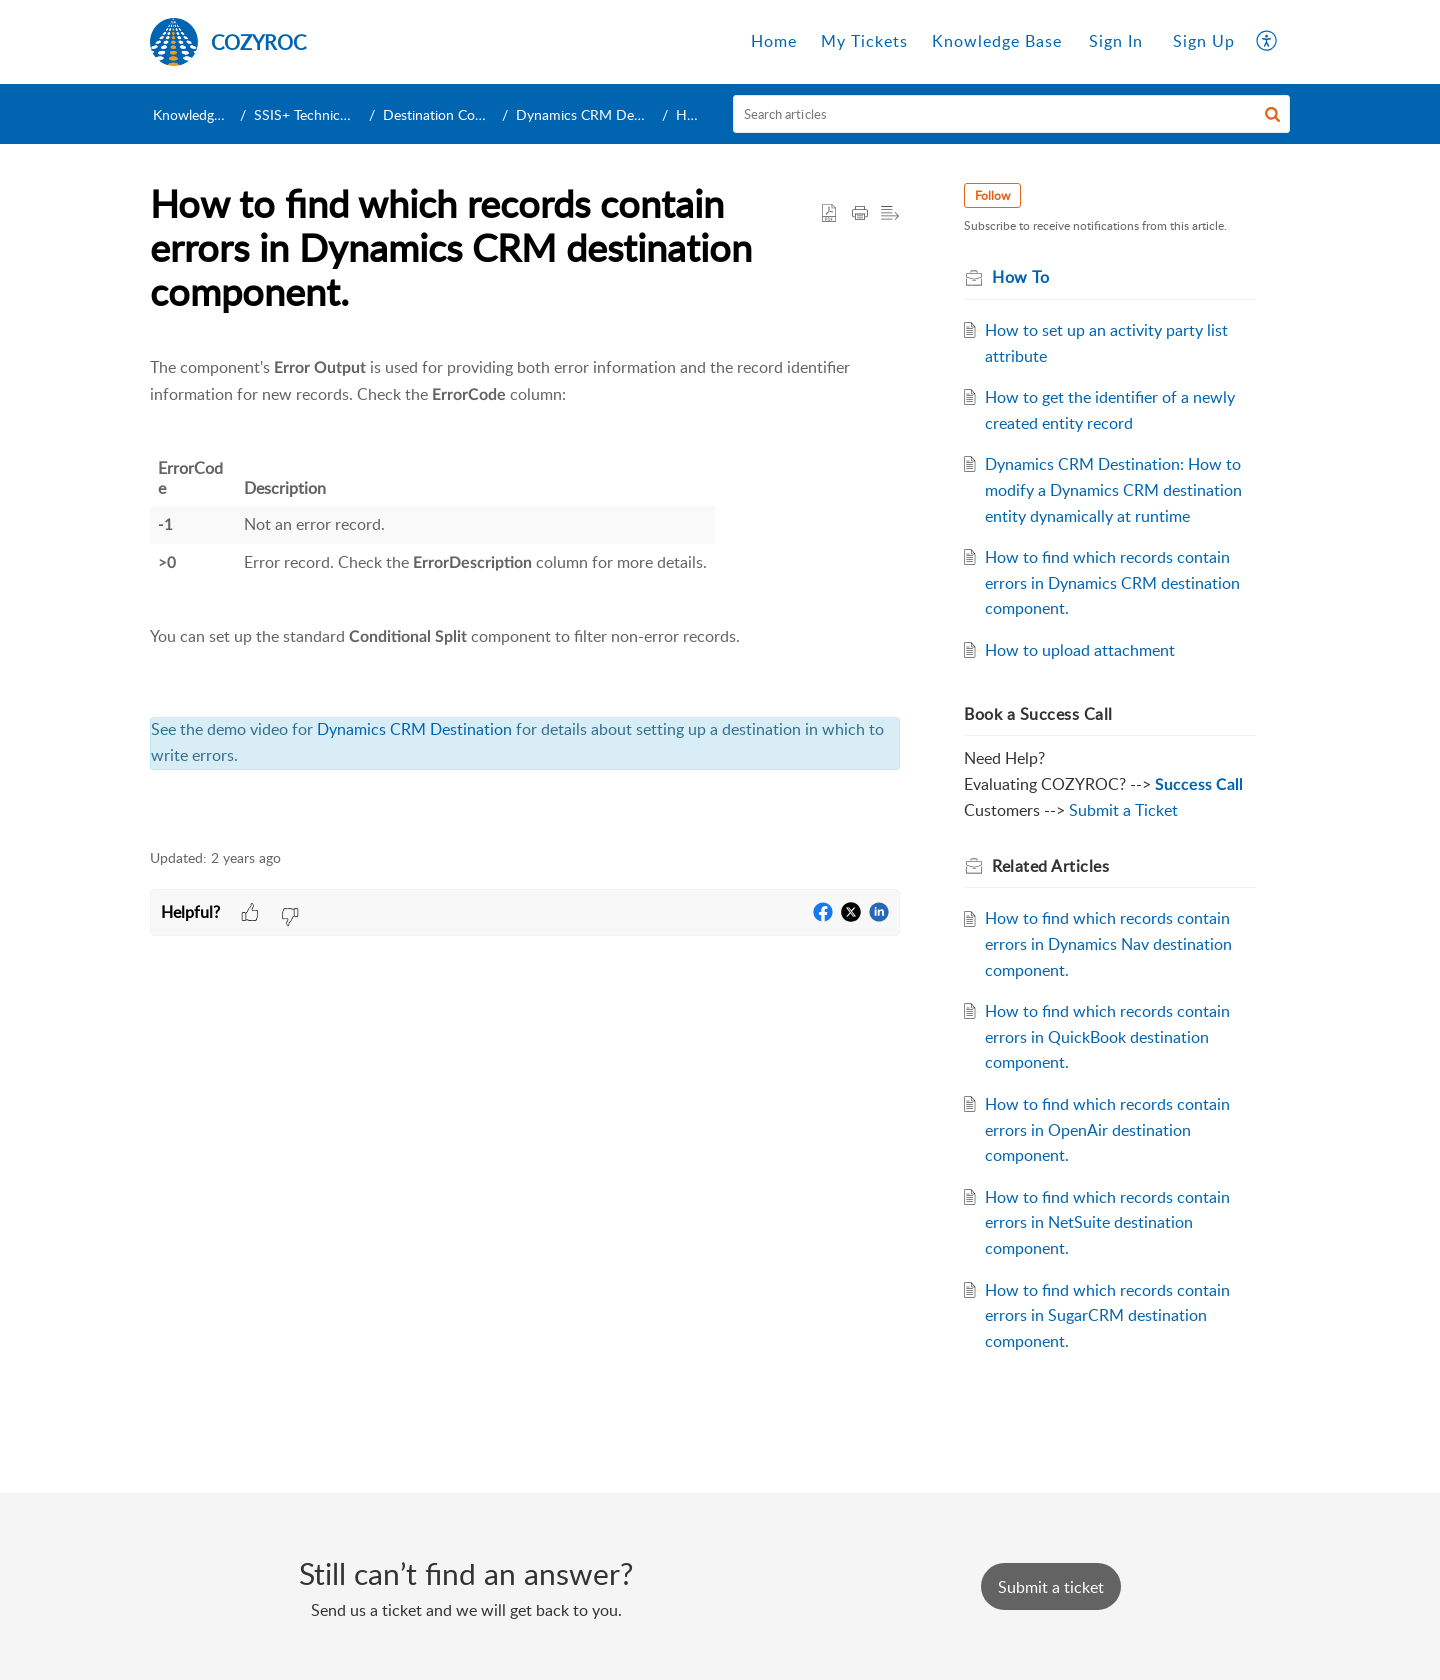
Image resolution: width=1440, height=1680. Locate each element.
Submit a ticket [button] (1051, 1587)
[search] (1012, 114)
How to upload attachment (1080, 650)
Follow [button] (992, 195)
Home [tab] (774, 41)
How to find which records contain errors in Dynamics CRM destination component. (1112, 582)
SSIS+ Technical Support (331, 114)
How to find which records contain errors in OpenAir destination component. (1107, 1129)
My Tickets (864, 41)
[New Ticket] (1051, 1587)
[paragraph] (525, 591)
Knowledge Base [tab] (997, 41)
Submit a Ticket (1123, 810)
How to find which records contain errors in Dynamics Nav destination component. (1108, 943)
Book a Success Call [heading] (1038, 714)
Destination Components (466, 114)
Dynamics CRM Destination (611, 114)
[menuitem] (1116, 42)
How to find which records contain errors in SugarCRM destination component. (1107, 1315)
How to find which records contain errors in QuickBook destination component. (1107, 1036)
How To (699, 114)
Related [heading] (1050, 866)
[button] (1267, 42)
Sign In (1116, 41)
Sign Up (1204, 41)
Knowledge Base (203, 114)
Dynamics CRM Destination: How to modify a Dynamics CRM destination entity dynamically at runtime (1113, 489)
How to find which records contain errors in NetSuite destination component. (1107, 1222)
